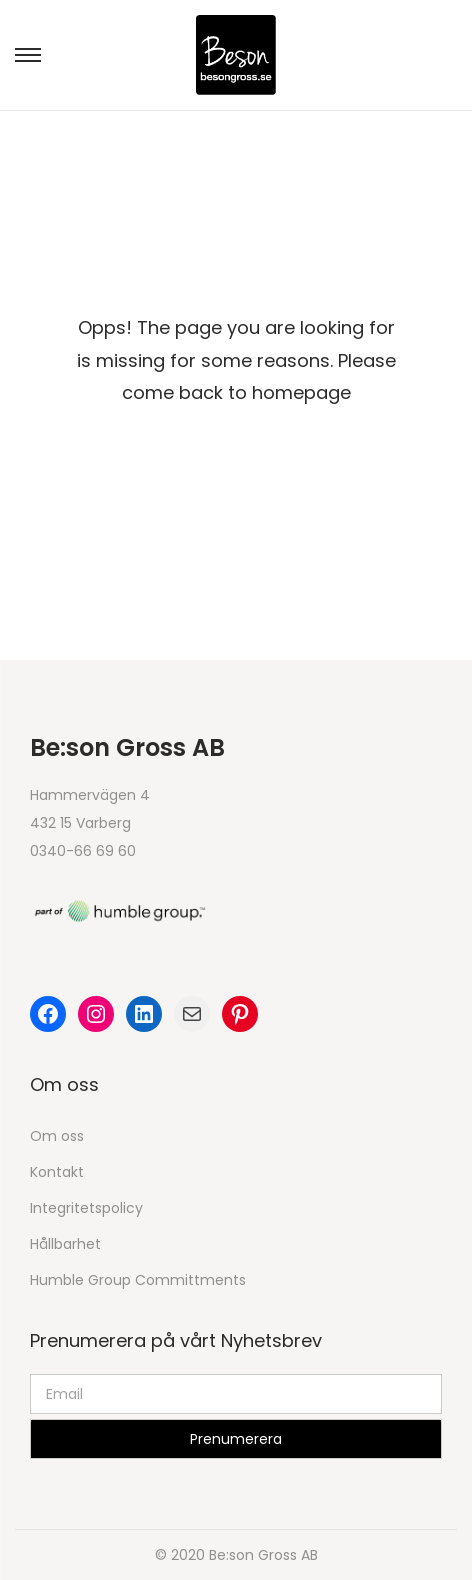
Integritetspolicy (86, 1208)
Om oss (57, 1136)
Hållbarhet (65, 1244)
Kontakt (57, 1172)
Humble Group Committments (138, 1280)
